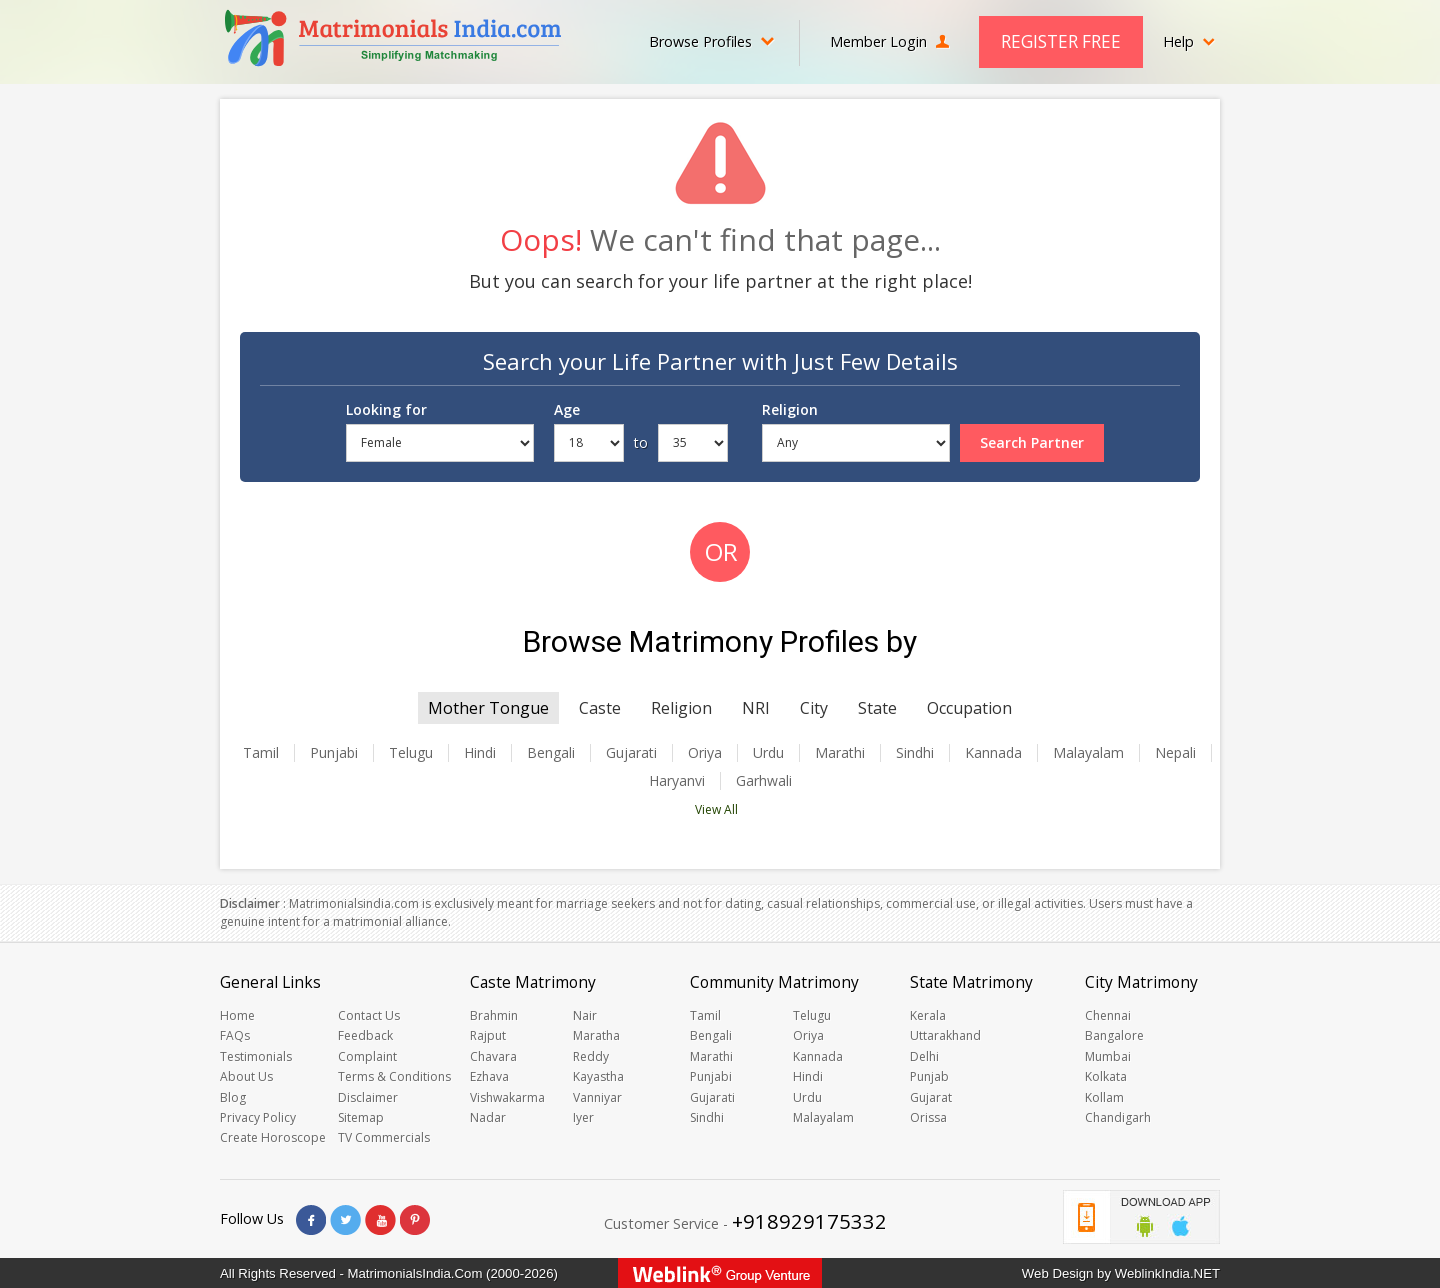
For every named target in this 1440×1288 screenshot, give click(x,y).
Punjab (929, 1076)
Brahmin (494, 1015)
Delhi (924, 1056)
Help (1189, 41)
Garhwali (764, 781)
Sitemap (361, 1117)
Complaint (367, 1056)
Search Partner (1032, 442)
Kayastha (598, 1076)
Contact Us (369, 1015)
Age (567, 410)
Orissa (928, 1117)
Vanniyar (597, 1097)
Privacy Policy (258, 1117)
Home (237, 1015)
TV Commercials (384, 1137)
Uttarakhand (945, 1035)
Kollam (1104, 1097)
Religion (790, 410)
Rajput (488, 1035)
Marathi (840, 753)
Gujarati (631, 753)
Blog (233, 1097)
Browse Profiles (711, 41)
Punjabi (334, 753)
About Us (246, 1076)
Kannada (993, 753)
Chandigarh (1118, 1117)
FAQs (235, 1035)
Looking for (386, 410)
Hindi (480, 753)
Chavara (493, 1056)
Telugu (411, 753)
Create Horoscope (273, 1137)
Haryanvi (677, 781)
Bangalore (1114, 1035)
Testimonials (256, 1056)
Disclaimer (368, 1097)
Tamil (261, 753)
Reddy (591, 1056)
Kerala (928, 1015)
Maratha (596, 1035)
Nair (585, 1015)
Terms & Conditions (394, 1076)
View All (716, 809)
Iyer (583, 1117)
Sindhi (915, 753)
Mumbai (1108, 1056)
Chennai (1108, 1015)
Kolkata (1106, 1076)
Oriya (705, 753)
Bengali (551, 753)
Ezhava (489, 1076)
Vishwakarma (507, 1097)
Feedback (365, 1035)
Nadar (488, 1117)
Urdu (768, 753)
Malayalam (1088, 753)
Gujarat (931, 1097)
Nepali (1175, 753)
